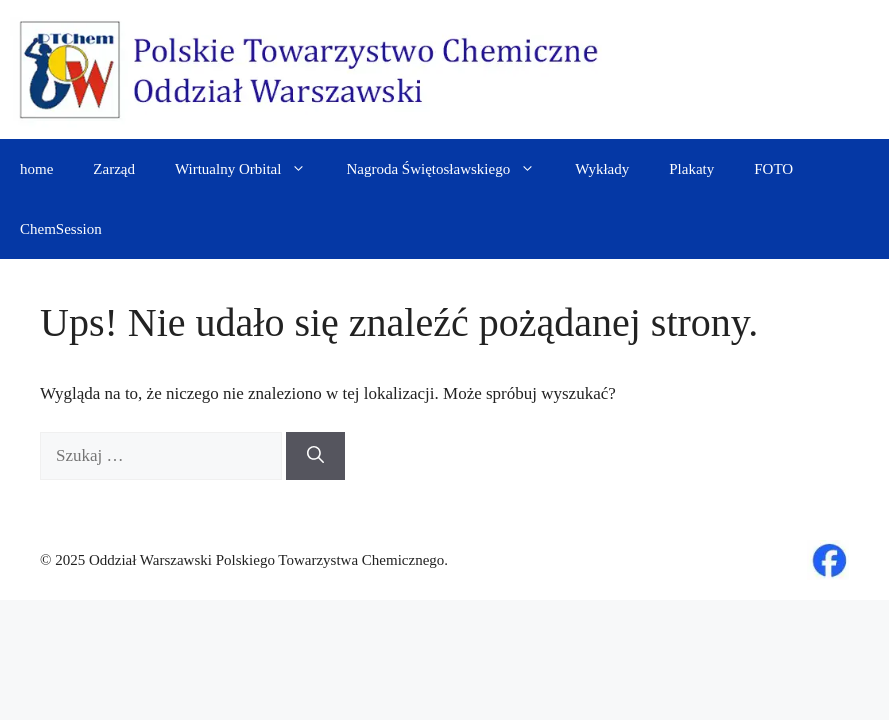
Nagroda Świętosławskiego (450, 169)
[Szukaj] (315, 456)
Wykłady (602, 169)
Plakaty (691, 169)
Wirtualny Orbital (250, 169)
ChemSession (61, 229)
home (36, 169)
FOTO (773, 169)
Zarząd (114, 169)
